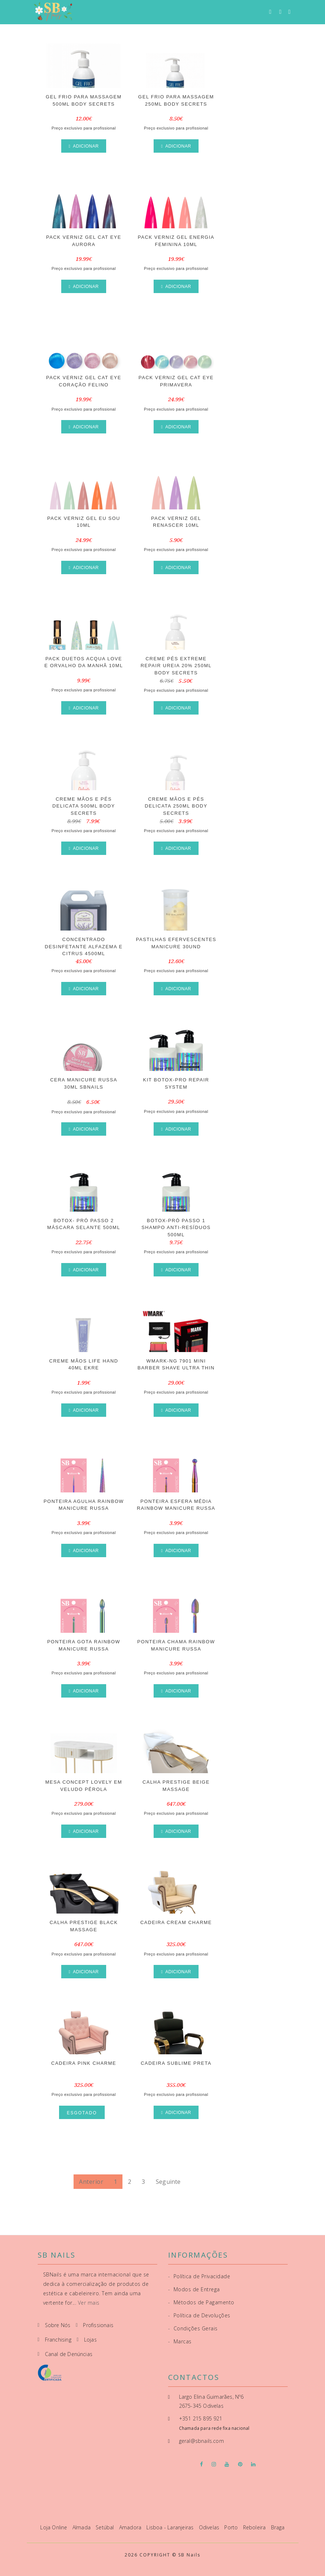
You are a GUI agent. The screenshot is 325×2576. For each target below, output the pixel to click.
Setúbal (106, 2527)
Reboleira (255, 2527)
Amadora (131, 2527)
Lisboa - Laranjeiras (170, 2527)
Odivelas (210, 2527)
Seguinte (168, 2182)
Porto (231, 2527)
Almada (82, 2527)
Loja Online (54, 2527)
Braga (278, 2527)
